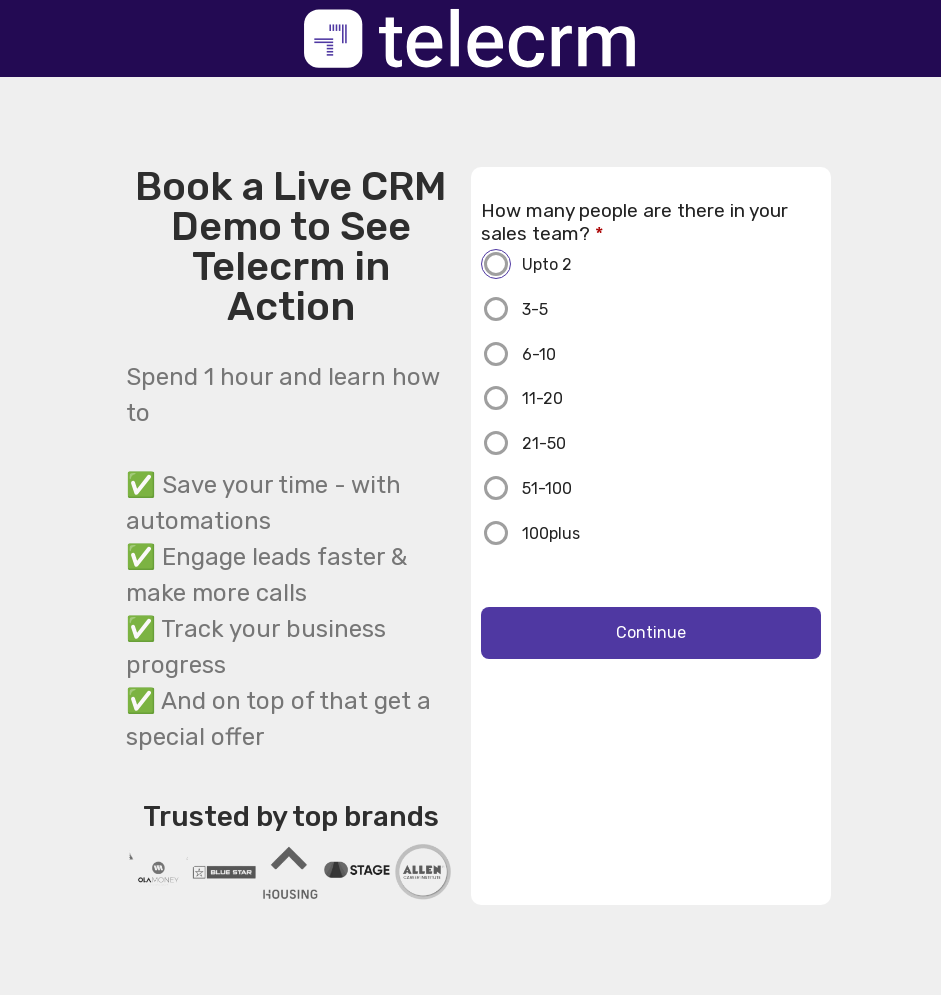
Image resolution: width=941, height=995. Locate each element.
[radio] (651, 268)
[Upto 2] (671, 264)
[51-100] (671, 488)
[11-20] (671, 398)
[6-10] (671, 354)
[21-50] (671, 443)
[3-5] (671, 309)
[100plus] (671, 533)
